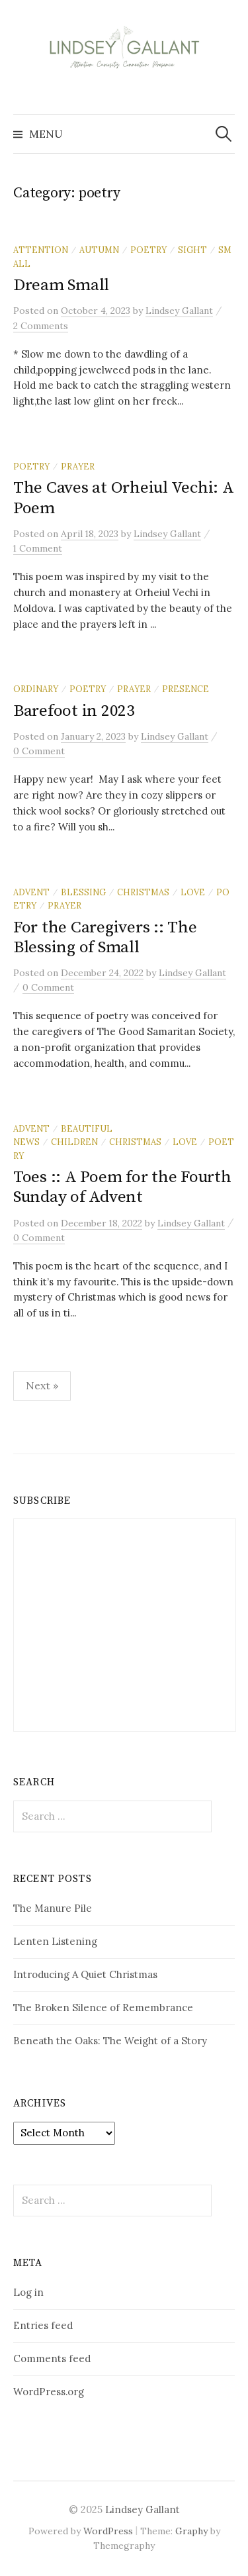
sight (192, 249)
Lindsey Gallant (142, 2509)
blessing (83, 892)
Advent (31, 892)
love (193, 892)
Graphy (191, 2531)
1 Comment (37, 548)
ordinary (35, 688)
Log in (28, 2292)
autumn (99, 249)
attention (40, 249)
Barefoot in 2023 (74, 711)
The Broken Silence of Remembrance (103, 2007)
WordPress (108, 2531)
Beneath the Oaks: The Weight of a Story (110, 2040)
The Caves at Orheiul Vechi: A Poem (123, 497)
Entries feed (43, 2325)
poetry (148, 249)
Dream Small (61, 285)
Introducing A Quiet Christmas (85, 1974)
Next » (42, 1385)
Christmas (143, 892)
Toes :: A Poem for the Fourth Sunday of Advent (122, 1187)
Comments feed (52, 2358)
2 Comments (40, 326)
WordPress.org (48, 2391)
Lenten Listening (55, 1941)
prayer (78, 466)
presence (185, 688)
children (74, 1141)
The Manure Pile (52, 1908)
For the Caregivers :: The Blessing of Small (105, 937)
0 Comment (39, 751)
